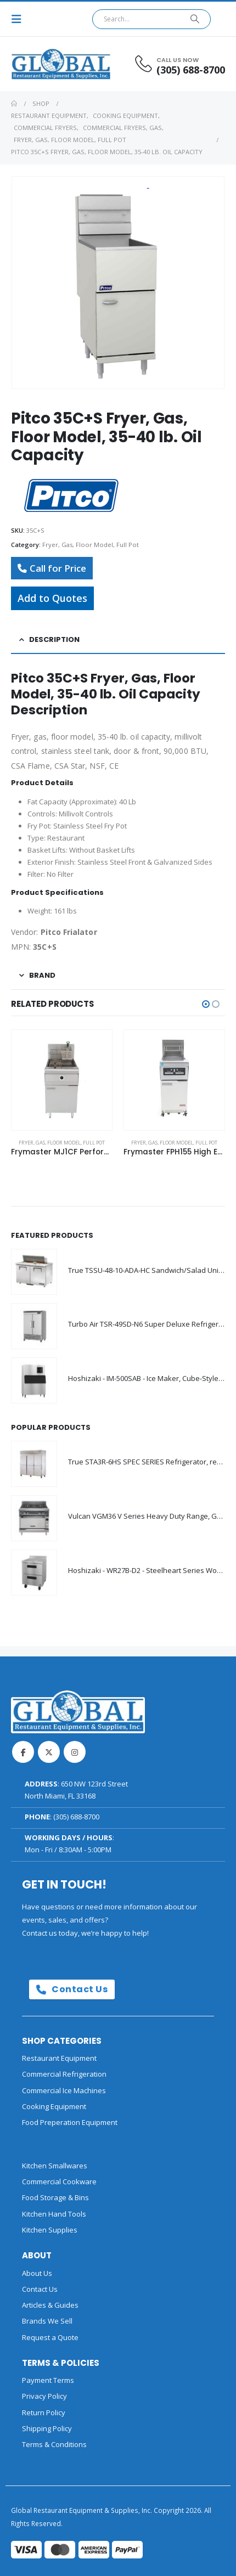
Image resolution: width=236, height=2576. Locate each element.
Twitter (49, 1752)
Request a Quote (50, 2337)
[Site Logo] (41, 64)
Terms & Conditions (54, 2444)
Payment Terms (48, 2380)
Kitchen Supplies (49, 2230)
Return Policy (43, 2412)
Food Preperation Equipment (69, 2122)
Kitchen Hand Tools (54, 2214)
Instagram (75, 1752)
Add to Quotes (52, 598)
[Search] (195, 19)
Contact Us (72, 1989)
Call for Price (52, 568)
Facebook (23, 1752)
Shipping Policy (47, 2428)
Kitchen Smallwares (54, 2166)
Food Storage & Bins (55, 2197)
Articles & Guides (50, 2305)
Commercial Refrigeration (64, 2074)
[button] (20, 19)
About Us (37, 2273)
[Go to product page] (62, 1080)
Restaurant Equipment (59, 2058)
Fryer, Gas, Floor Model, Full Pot (90, 544)
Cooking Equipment (54, 2106)
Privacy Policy (44, 2396)
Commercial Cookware (59, 2181)
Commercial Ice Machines (64, 2090)
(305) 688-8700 (76, 1817)
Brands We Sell (47, 2321)
